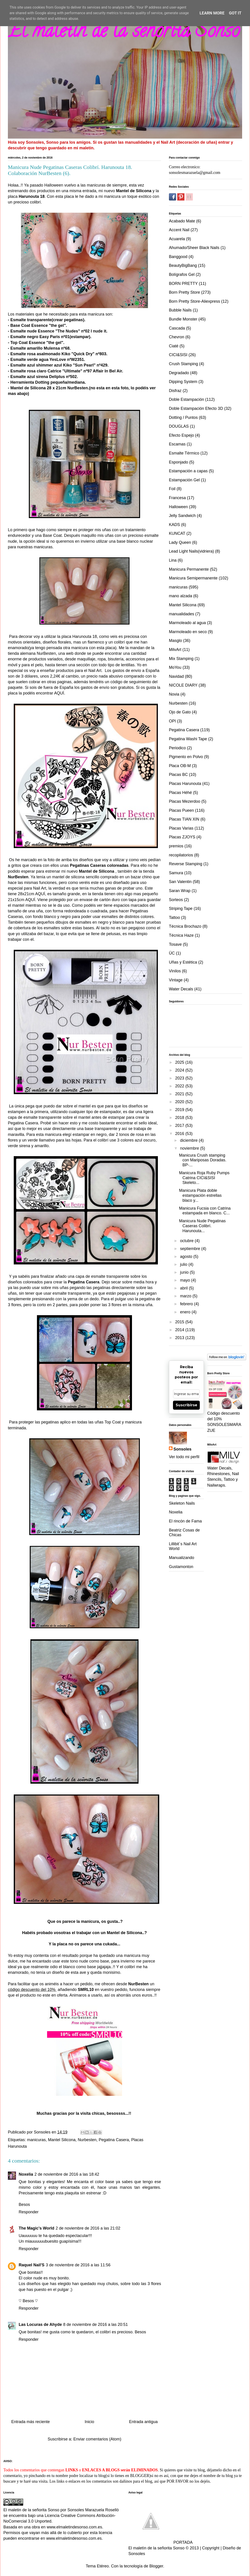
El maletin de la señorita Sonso (124, 33)
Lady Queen (180, 542)
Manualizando (181, 1557)
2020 (180, 1102)
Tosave (175, 944)
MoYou (175, 667)
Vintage (176, 980)
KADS (174, 524)
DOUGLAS (179, 426)
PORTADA (160, 2542)
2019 (180, 1109)
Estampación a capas (188, 471)
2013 (180, 1337)
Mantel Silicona (61, 2140)
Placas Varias (181, 828)
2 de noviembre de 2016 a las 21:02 (88, 2228)
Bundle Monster (183, 319)
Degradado (179, 373)
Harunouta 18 (84, 636)
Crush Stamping (183, 364)
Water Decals (181, 989)
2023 (180, 1078)
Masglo (175, 640)
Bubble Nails (180, 310)
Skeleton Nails (182, 1503)
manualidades (181, 614)
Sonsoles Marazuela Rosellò (93, 2510)
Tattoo (174, 917)
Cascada (177, 328)
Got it (235, 13)
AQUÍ (59, 693)
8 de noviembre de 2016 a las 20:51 (95, 2324)
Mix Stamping (181, 658)
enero (185, 1312)
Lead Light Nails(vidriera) (191, 551)
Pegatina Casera (114, 2140)
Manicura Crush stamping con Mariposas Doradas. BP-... (202, 1160)
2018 (180, 1117)
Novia (174, 694)
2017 (180, 1125)
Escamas (177, 444)
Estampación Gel (184, 480)
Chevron (176, 337)
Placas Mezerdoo (184, 801)
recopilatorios (181, 855)
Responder (29, 2212)
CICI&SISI (178, 355)
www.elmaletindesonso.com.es (74, 2527)
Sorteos (176, 899)
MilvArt (175, 649)
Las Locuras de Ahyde (40, 2324)
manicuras (36, 2140)
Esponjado (178, 462)
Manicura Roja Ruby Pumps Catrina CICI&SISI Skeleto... (204, 1178)
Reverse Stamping (185, 864)
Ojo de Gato (180, 712)
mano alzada (180, 596)
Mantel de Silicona (96, 871)
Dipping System (183, 381)
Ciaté (173, 346)
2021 (180, 1094)
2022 (180, 1086)
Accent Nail (179, 230)
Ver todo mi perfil (184, 1457)
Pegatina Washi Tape (188, 739)
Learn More (212, 13)
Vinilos (175, 971)
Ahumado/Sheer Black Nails (194, 247)
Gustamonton (181, 1566)
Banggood (178, 256)
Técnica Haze (181, 935)
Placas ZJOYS (182, 837)
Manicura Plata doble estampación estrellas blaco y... (200, 1195)
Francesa (177, 498)
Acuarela (177, 239)
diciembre (189, 1140)
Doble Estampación (186, 399)
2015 (180, 1322)
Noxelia (26, 2174)
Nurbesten (87, 2140)
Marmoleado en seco (188, 632)
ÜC (172, 953)
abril (184, 1288)
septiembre (190, 1248)
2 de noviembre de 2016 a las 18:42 (66, 2174)
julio (184, 1264)
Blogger (156, 2566)
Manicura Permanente (189, 569)
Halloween (178, 507)
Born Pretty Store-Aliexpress (194, 301)
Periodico (177, 748)
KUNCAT (177, 533)
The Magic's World (36, 2228)
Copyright (210, 2548)
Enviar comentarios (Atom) (97, 2439)
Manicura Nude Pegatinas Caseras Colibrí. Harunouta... (202, 1226)
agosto (186, 1256)
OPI (172, 721)
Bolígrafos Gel (182, 274)
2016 (180, 1133)
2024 (180, 1070)
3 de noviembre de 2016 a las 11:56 (78, 2265)
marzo (186, 1296)
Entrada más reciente (30, 2421)
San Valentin (180, 881)
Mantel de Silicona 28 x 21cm (38, 388)
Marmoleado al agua (187, 622)
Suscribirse (186, 1405)
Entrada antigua (143, 2421)
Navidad (176, 676)
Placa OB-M (180, 765)
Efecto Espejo (181, 435)
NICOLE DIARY (183, 685)
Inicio (89, 2421)
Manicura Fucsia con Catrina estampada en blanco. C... (205, 1210)
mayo (185, 1280)
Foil (172, 489)
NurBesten (46, 653)
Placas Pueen (181, 810)
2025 (180, 1062)
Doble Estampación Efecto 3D (196, 408)
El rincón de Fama (185, 1521)
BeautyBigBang (183, 265)
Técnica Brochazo (185, 926)
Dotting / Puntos (183, 417)
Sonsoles (182, 1449)
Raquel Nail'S (31, 2265)
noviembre (190, 1148)
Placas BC (178, 774)
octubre (187, 1240)
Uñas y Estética (183, 962)
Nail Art (94, 670)
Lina (173, 560)
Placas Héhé (180, 792)
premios (176, 846)
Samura (176, 873)
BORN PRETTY (183, 283)
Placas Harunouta (185, 783)
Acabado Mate (182, 221)
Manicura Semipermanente (193, 578)
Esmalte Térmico (184, 453)
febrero (187, 1304)
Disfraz (175, 390)
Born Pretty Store (184, 292)
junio (185, 1272)
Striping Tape (181, 908)
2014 (180, 1330)
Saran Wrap (180, 890)
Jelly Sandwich (182, 515)
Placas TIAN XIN (184, 819)
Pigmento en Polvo (186, 756)
